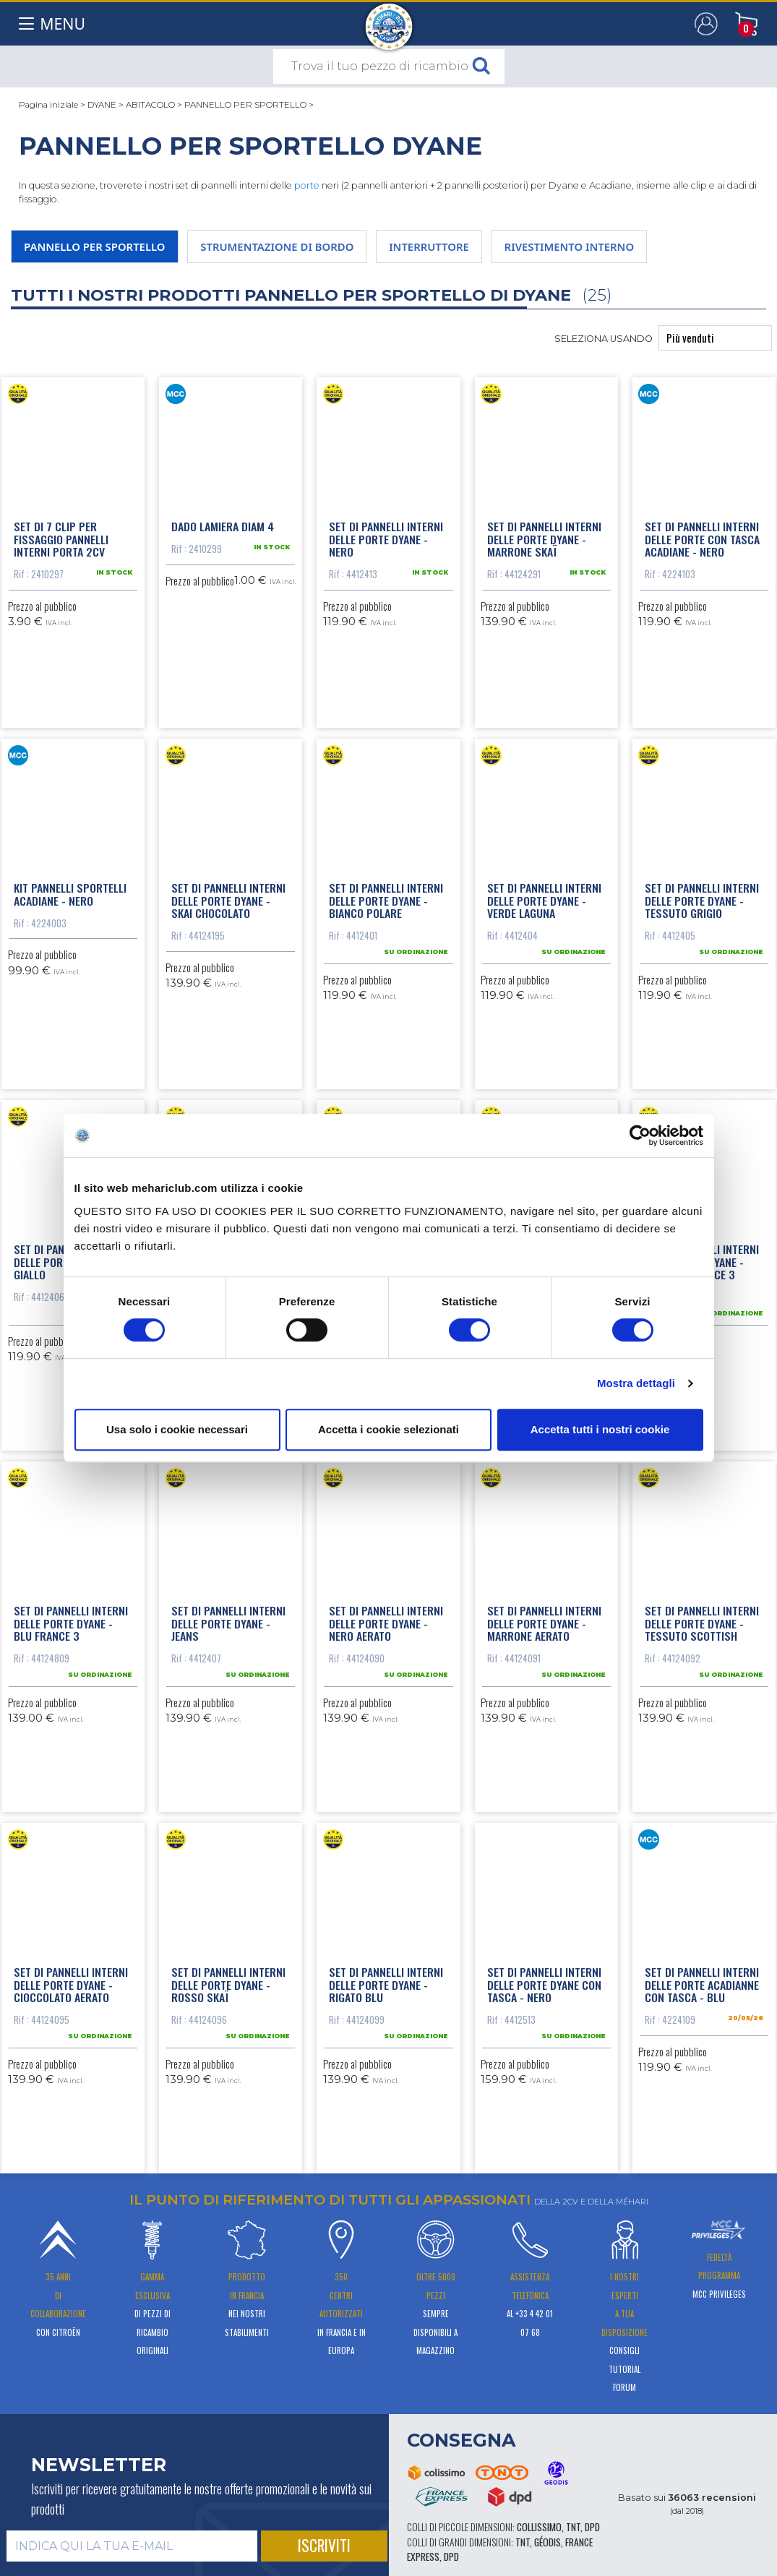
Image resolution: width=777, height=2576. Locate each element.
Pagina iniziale (48, 105)
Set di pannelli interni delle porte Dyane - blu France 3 (71, 1623)
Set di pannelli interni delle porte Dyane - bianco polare (386, 900)
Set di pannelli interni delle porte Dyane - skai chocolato (228, 900)
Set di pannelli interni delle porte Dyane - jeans (228, 1623)
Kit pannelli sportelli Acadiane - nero (70, 894)
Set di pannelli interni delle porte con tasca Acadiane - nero (702, 539)
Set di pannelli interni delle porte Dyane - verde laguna (544, 900)
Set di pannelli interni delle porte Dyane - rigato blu (386, 1984)
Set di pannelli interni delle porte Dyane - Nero (386, 539)
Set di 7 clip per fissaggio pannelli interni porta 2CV (61, 539)
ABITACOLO (150, 105)
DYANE (101, 105)
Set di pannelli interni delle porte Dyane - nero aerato (386, 1623)
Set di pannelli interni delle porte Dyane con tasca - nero (544, 1984)
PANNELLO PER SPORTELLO (245, 105)
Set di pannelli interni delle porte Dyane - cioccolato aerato (71, 1984)
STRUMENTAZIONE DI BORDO (276, 246)
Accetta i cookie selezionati (388, 1429)
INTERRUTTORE (429, 246)
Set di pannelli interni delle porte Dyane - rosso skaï (228, 1984)
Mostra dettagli (636, 1383)
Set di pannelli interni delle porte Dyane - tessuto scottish (702, 1623)
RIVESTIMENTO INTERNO (570, 246)
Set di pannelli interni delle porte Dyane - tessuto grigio (702, 900)
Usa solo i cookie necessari (177, 1429)
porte (306, 185)
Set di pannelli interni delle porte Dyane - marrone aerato (544, 1623)
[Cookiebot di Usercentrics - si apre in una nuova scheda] (640, 1135)
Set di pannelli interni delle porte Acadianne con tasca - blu (702, 1984)
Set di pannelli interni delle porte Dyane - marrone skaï (544, 539)
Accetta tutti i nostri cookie (600, 1429)
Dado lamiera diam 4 (222, 526)
